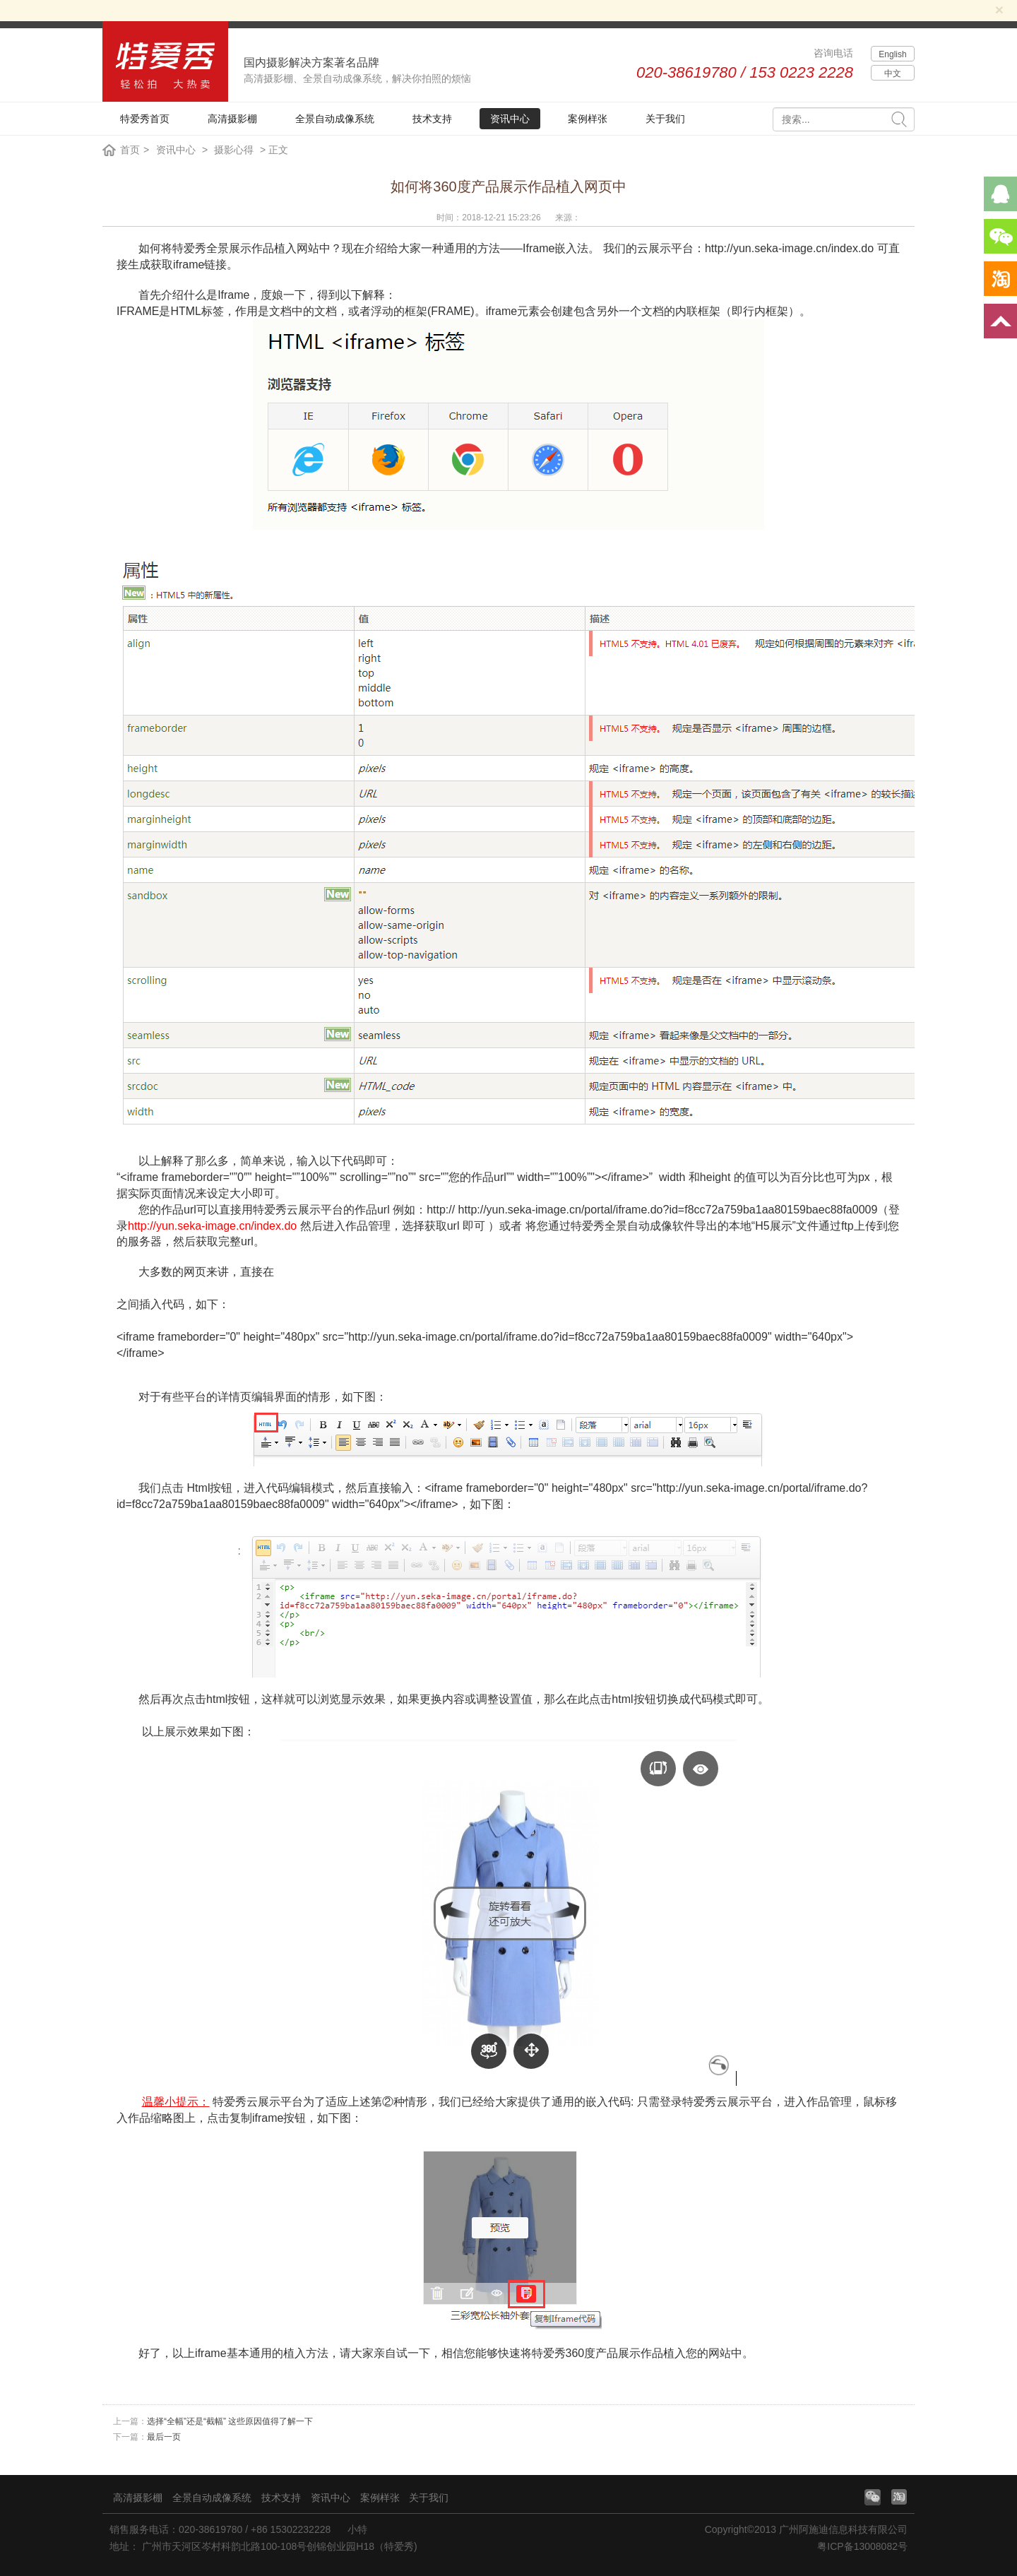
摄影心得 (234, 149)
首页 (130, 149)
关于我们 (665, 118)
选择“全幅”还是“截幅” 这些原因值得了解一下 (230, 2421)
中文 (892, 73)
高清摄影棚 (232, 118)
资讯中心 (510, 118)
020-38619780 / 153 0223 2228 (744, 72)
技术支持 (432, 118)
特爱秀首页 (145, 118)
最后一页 (164, 2437)
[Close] (999, 9)
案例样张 (587, 118)
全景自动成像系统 (334, 118)
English (892, 54)
